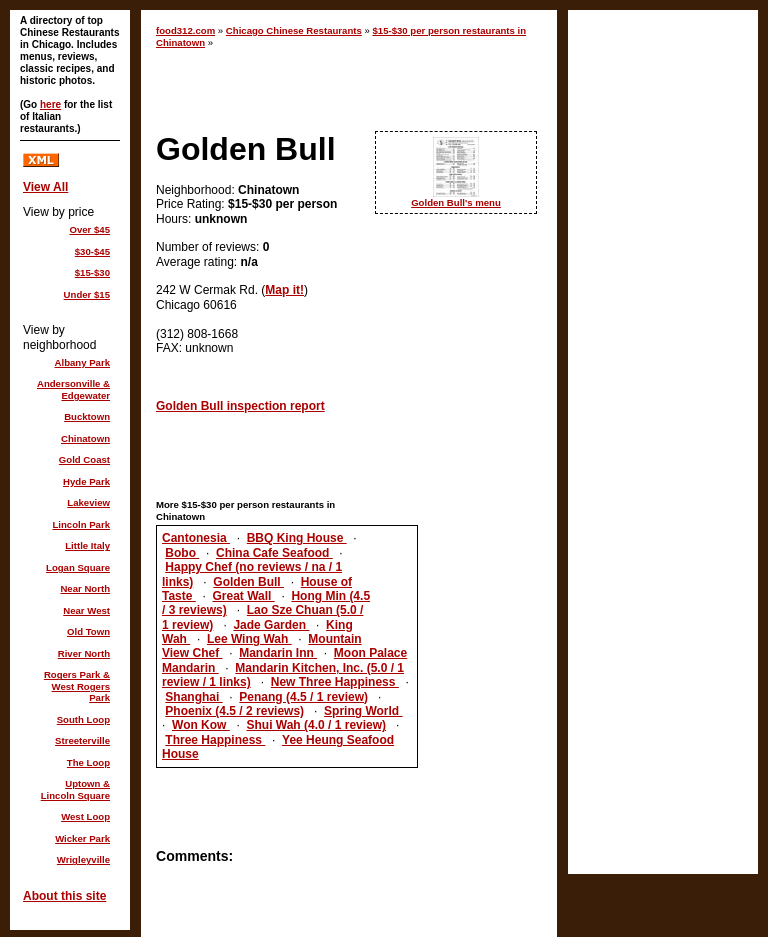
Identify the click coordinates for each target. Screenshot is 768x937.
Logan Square (78, 567)
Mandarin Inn (278, 653)
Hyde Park (86, 481)
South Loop (83, 719)
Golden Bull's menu (456, 202)
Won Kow (201, 725)
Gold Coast (84, 459)
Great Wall (243, 596)
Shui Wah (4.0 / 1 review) (316, 725)
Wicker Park (82, 838)
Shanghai (193, 697)
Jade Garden (271, 625)
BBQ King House (297, 538)
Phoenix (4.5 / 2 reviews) (234, 711)
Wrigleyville (83, 859)
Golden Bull (248, 582)
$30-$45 (92, 251)
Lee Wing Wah (249, 639)
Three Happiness (215, 740)
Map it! (284, 290)
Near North (85, 588)
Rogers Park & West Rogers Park (77, 686)
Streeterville (82, 740)
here (50, 104)
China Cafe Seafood (274, 553)
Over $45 (89, 229)
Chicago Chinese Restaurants (294, 30)
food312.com (185, 30)
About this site (64, 896)
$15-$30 (92, 272)
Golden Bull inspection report (240, 406)
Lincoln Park (81, 524)
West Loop (85, 816)
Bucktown (87, 416)
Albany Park (82, 362)
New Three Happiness (335, 682)
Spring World (363, 711)
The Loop (88, 762)
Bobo (182, 553)
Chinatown (85, 438)
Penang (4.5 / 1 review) (303, 697)
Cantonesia (196, 538)
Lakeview (88, 502)
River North (84, 653)
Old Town (88, 631)
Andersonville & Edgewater (73, 389)
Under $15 (87, 294)
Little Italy (87, 545)
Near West (86, 610)
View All (45, 187)
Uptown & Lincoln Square (75, 789)
